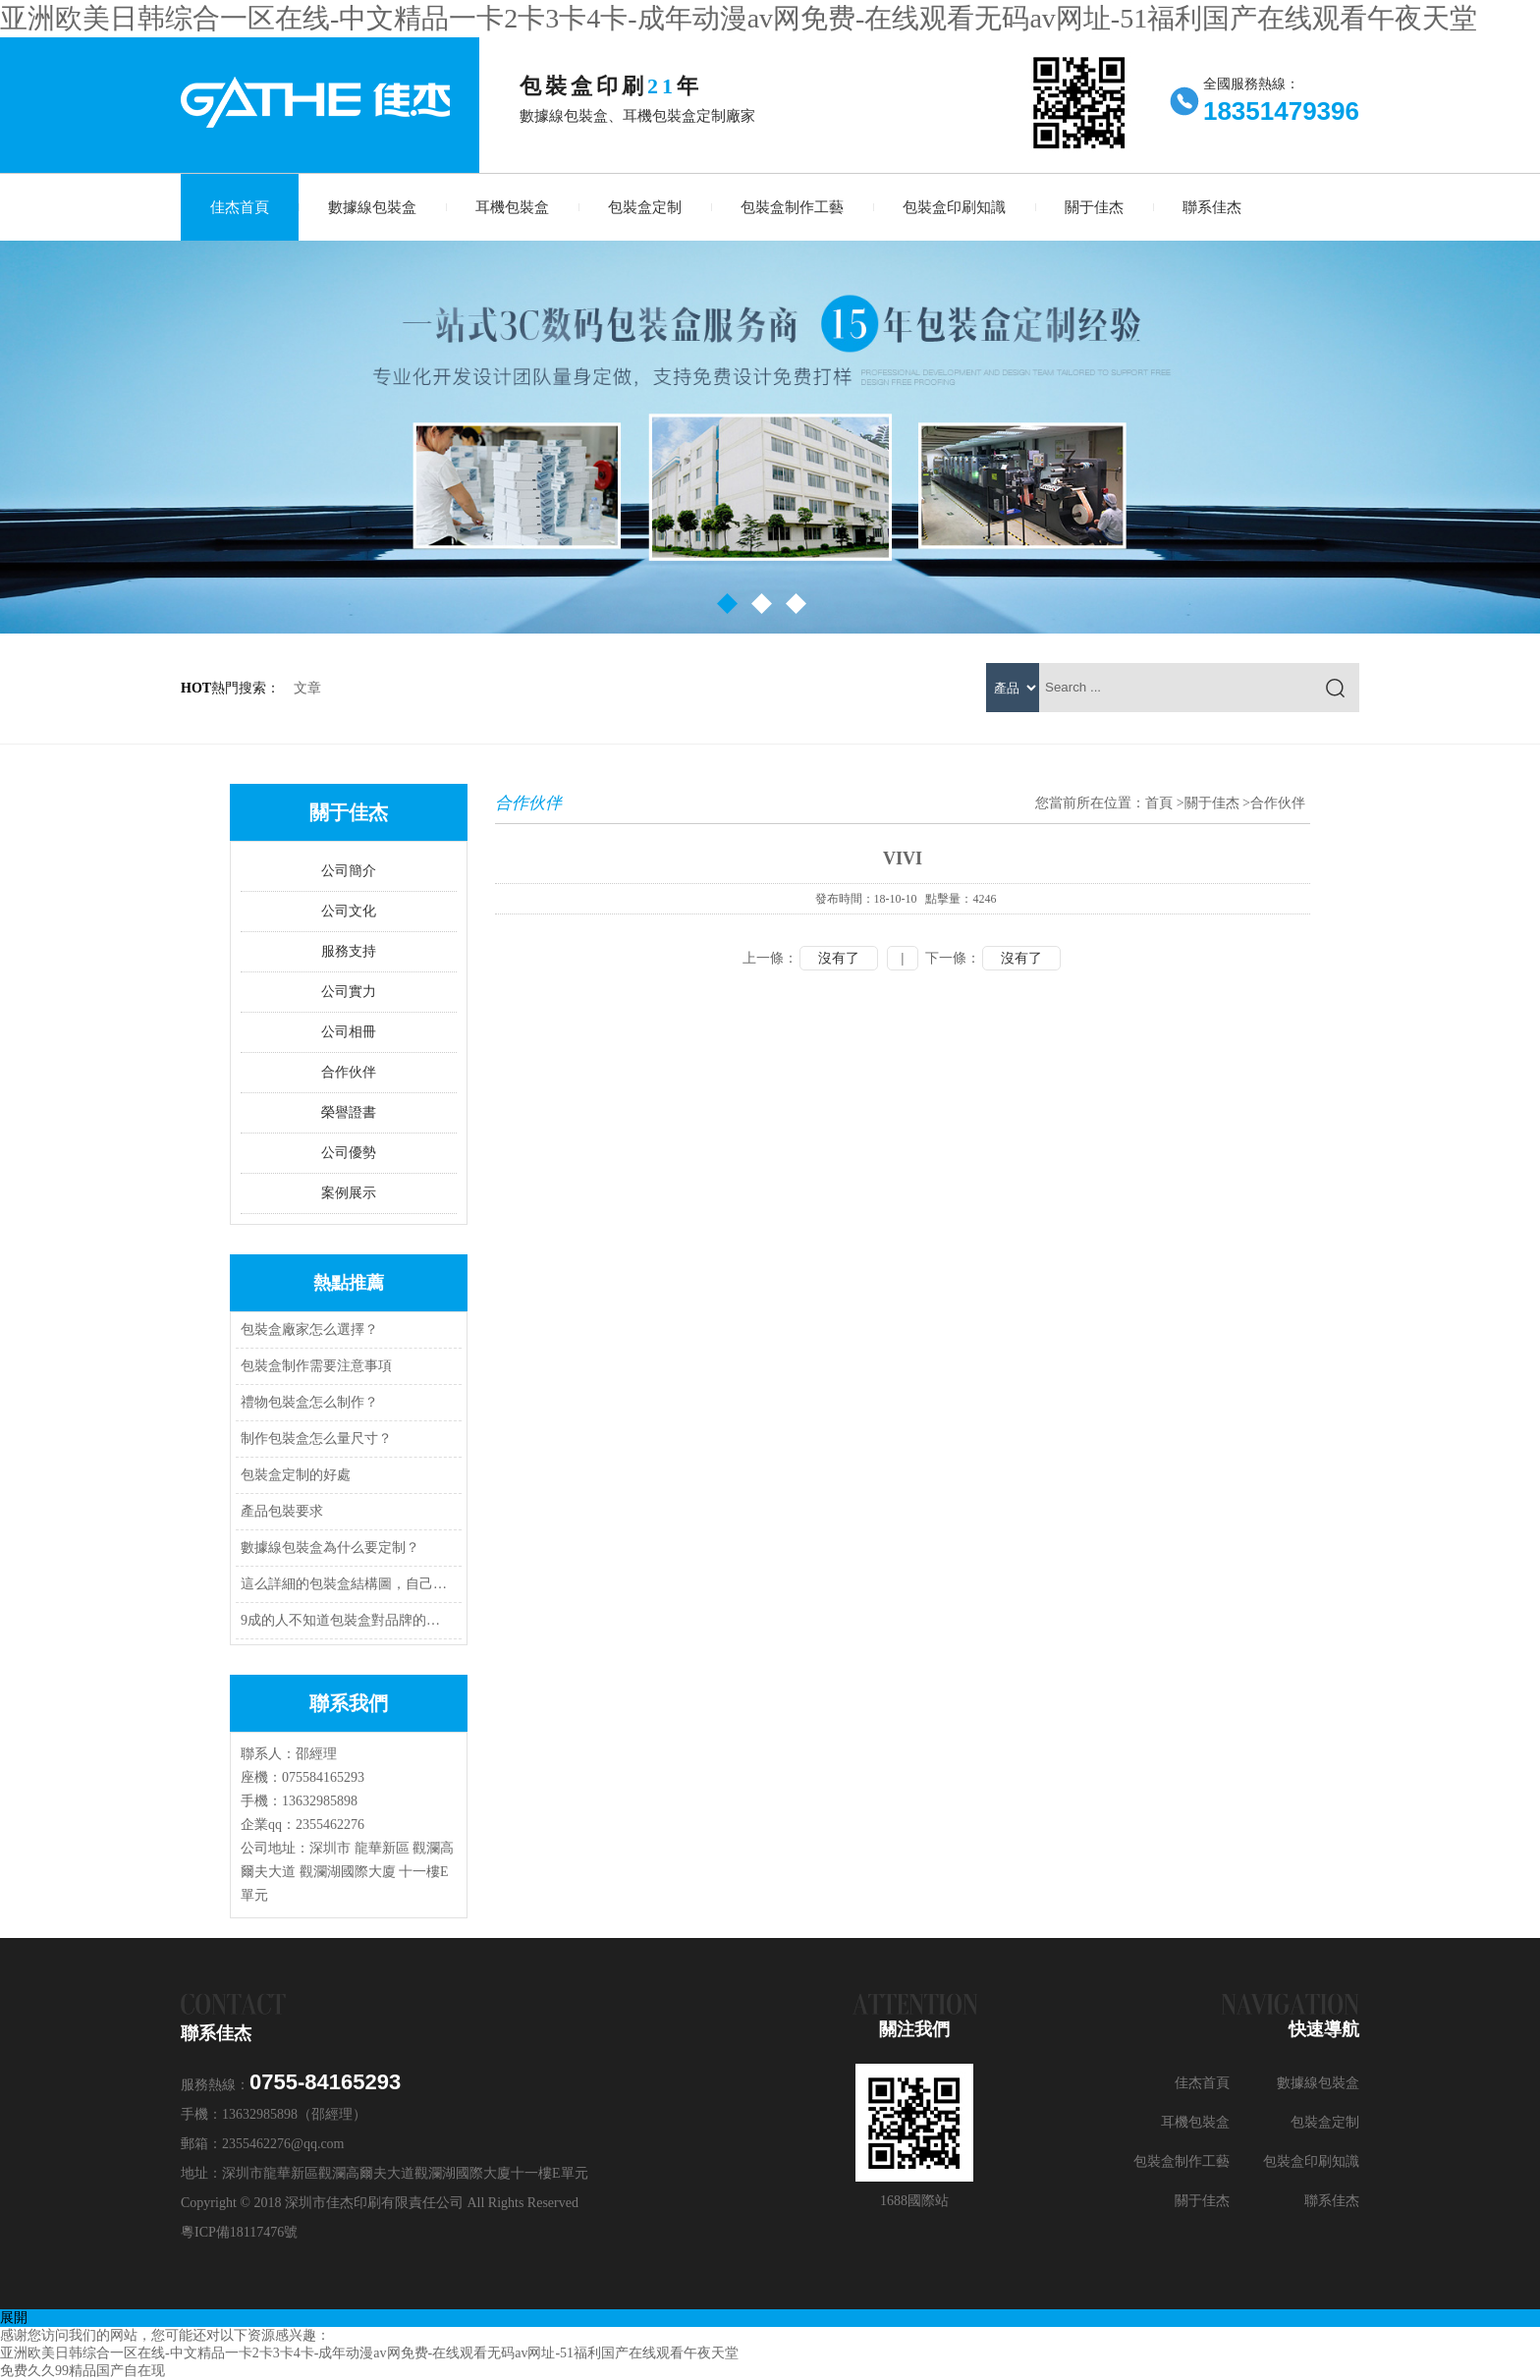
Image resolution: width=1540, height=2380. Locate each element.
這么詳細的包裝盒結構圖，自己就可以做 (346, 1584)
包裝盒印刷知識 (954, 207)
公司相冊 (348, 1031)
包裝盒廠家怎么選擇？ (309, 1329)
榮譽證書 (348, 1112)
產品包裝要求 (282, 1511)
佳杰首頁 (239, 207)
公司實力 (348, 991)
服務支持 (348, 951)
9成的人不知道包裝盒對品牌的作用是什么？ (346, 1620)
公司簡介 (348, 870)
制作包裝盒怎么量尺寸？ (316, 1438)
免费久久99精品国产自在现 (82, 2370)
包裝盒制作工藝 (792, 207)
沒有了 (838, 958)
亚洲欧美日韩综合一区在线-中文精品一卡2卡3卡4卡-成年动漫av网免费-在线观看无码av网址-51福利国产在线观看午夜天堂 (738, 18)
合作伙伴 (348, 1072)
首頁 (1159, 803)
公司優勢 (348, 1152)
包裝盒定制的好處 (296, 1474)
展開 (14, 2317)
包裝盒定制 (645, 207)
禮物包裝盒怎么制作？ (309, 1402)
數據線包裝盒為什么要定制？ (330, 1547)
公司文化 (348, 911)
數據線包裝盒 (372, 207)
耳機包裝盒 (512, 207)
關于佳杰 (1094, 207)
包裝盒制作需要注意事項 (316, 1365)
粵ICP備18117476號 (239, 2232)
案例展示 (348, 1193)
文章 (307, 688)
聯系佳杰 (1211, 207)
